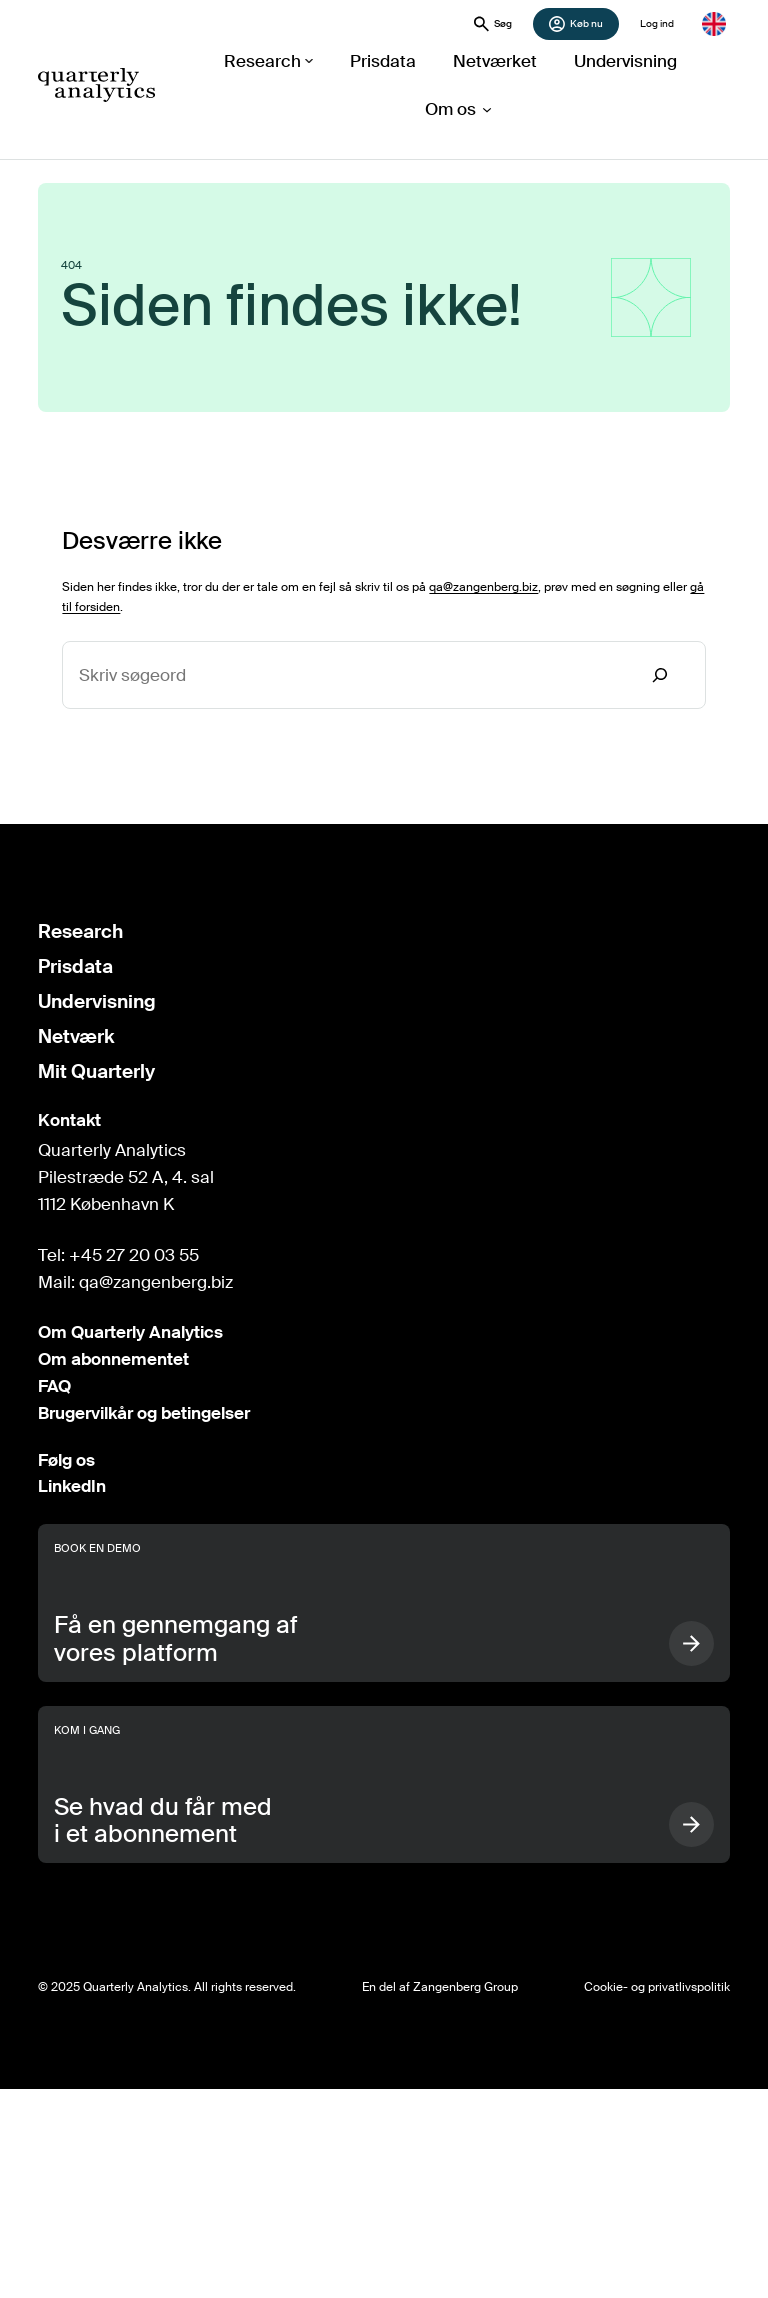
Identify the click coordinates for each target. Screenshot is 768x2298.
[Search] (660, 675)
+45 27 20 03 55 (134, 1255)
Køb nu (576, 24)
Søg (493, 24)
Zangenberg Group (465, 1987)
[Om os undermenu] (450, 109)
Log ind (657, 23)
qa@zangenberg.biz (483, 587)
